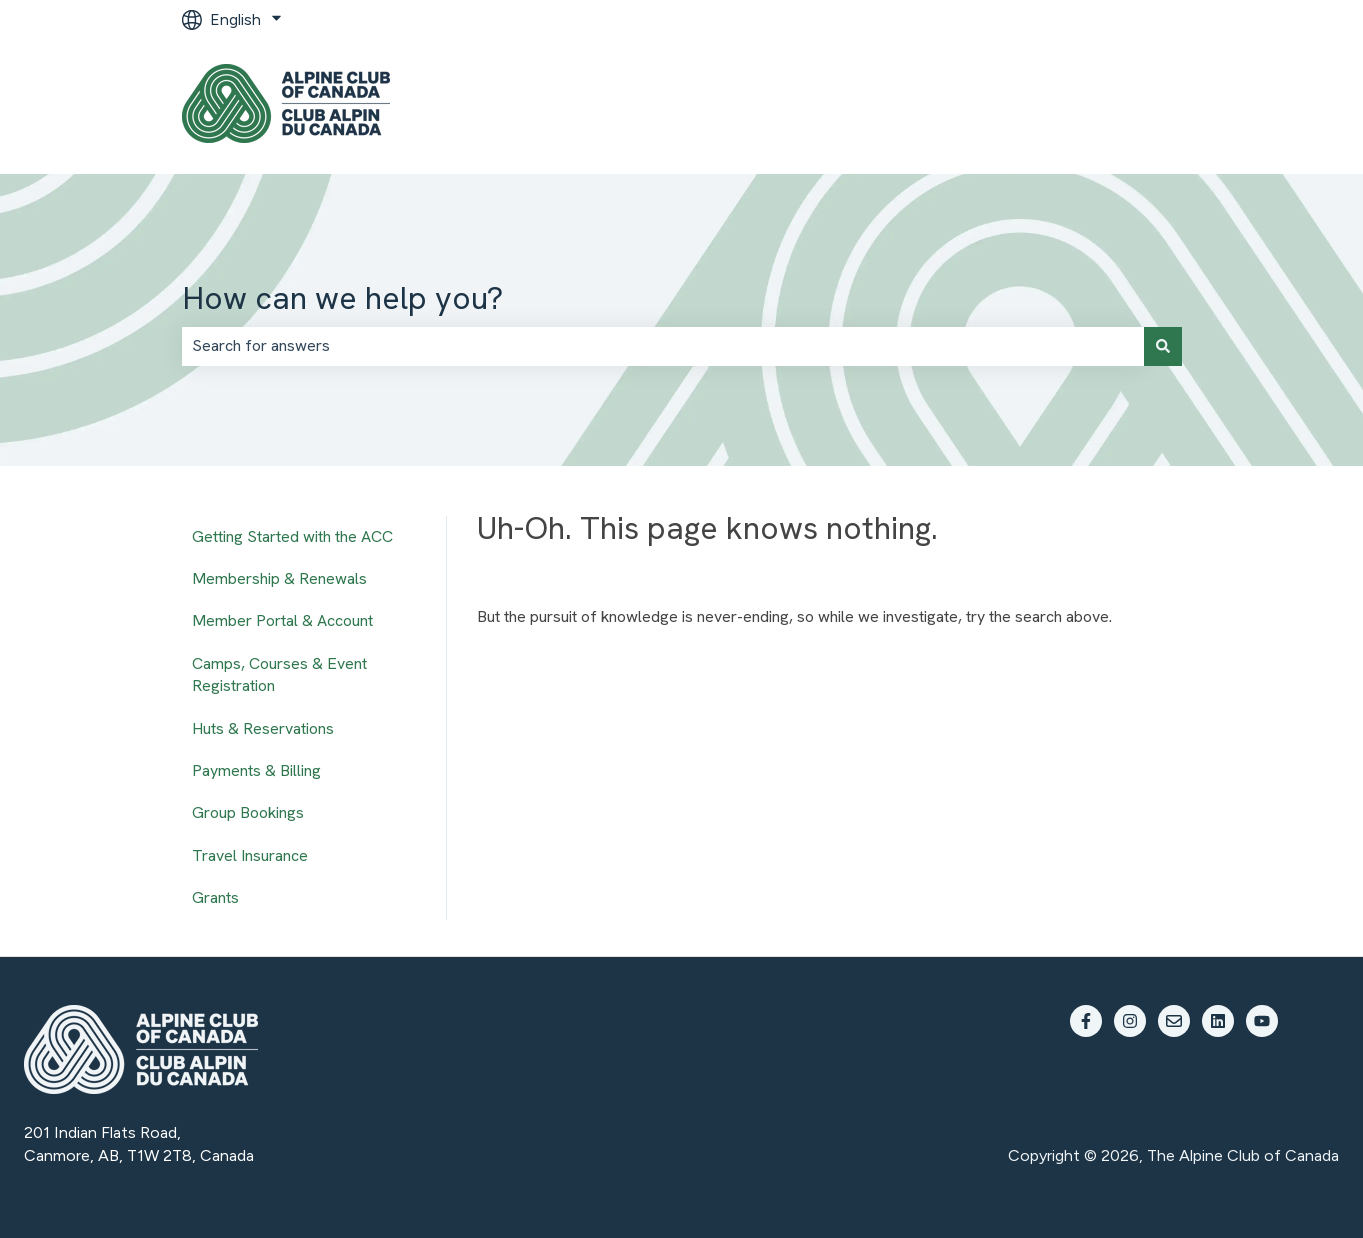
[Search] (1163, 346)
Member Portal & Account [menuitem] (282, 620)
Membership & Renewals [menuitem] (279, 578)
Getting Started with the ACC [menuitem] (292, 536)
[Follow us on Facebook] (1086, 1021)
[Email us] (1174, 1021)
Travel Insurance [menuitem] (250, 855)
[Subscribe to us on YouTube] (1262, 1021)
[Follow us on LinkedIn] (1218, 1021)
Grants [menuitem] (215, 897)
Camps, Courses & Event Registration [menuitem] (279, 674)
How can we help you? (342, 298)
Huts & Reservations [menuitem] (263, 728)
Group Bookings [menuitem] (248, 812)
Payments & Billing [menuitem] (256, 770)
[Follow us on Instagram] (1130, 1021)
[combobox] (663, 346)
